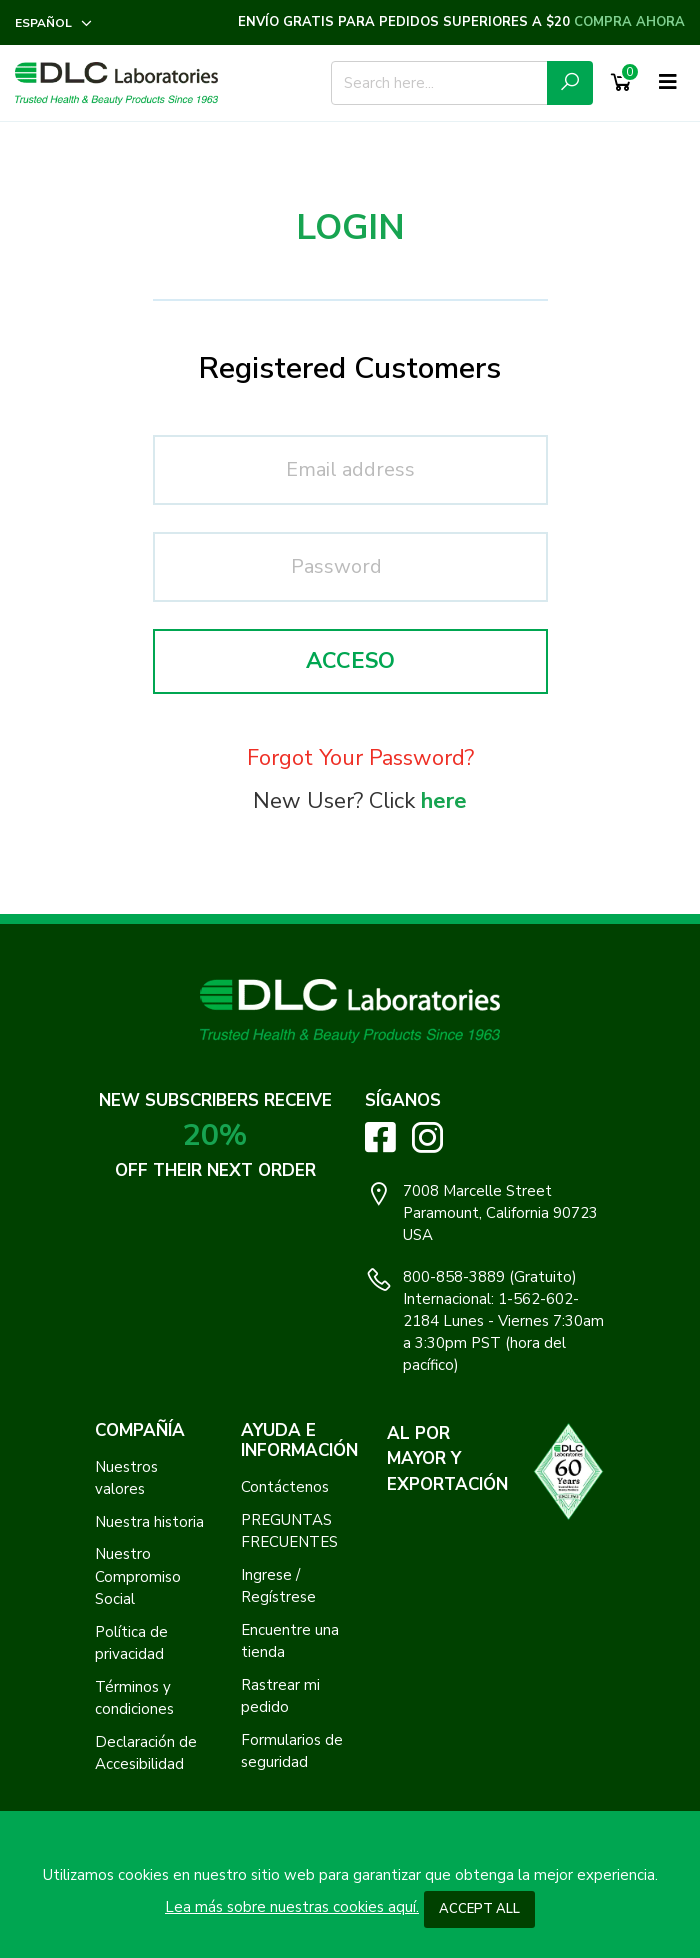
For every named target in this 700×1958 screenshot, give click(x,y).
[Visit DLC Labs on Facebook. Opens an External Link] (380, 1136)
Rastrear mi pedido (280, 1696)
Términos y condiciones (134, 1698)
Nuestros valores (126, 1478)
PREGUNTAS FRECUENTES (289, 1531)
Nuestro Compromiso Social (138, 1576)
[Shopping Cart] (621, 83)
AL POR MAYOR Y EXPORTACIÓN (447, 1459)
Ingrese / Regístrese (278, 1586)
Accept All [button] (479, 1909)
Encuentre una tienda (290, 1641)
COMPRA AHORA (629, 22)
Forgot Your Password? (360, 758)
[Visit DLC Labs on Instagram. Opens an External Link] (427, 1137)
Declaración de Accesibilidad (146, 1753)
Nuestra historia (149, 1522)
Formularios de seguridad (292, 1751)
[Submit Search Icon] (570, 83)
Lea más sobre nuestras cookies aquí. (292, 1907)
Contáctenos (285, 1487)
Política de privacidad (131, 1643)
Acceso (350, 661)
